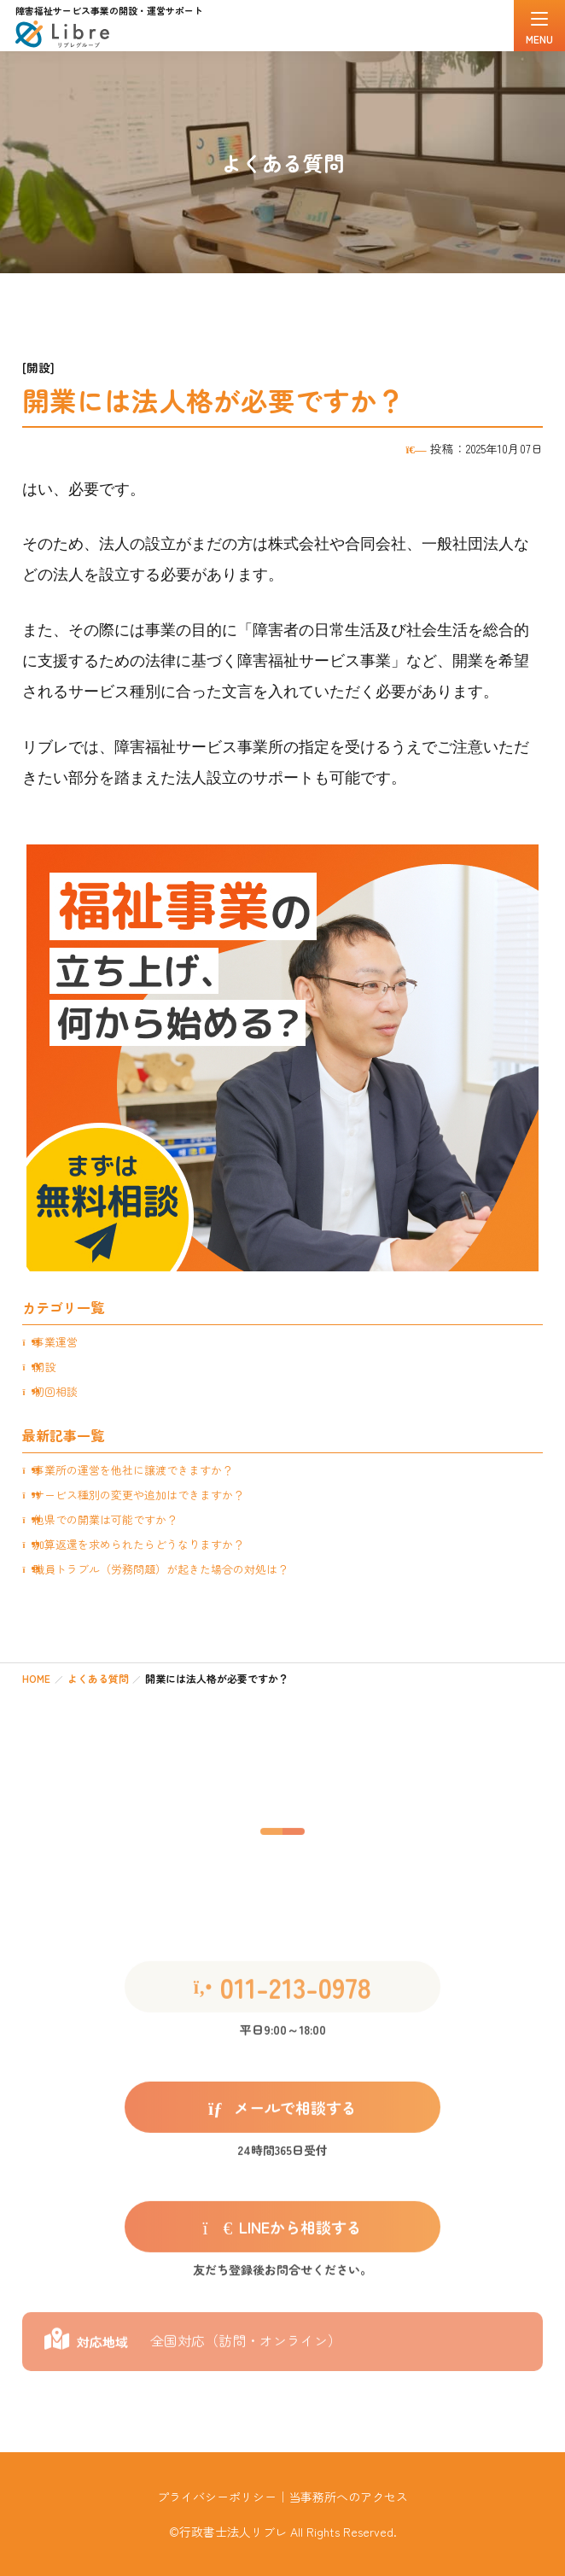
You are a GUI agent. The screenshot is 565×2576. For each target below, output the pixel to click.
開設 (44, 1366)
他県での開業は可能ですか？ (105, 1519)
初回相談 (55, 1391)
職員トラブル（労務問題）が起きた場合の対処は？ (160, 1569)
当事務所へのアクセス (348, 2496)
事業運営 (55, 1342)
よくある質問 (98, 1678)
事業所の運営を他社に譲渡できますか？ (133, 1470)
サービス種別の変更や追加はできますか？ (138, 1495)
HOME (36, 1678)
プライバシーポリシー (217, 2496)
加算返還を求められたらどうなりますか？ (138, 1544)
